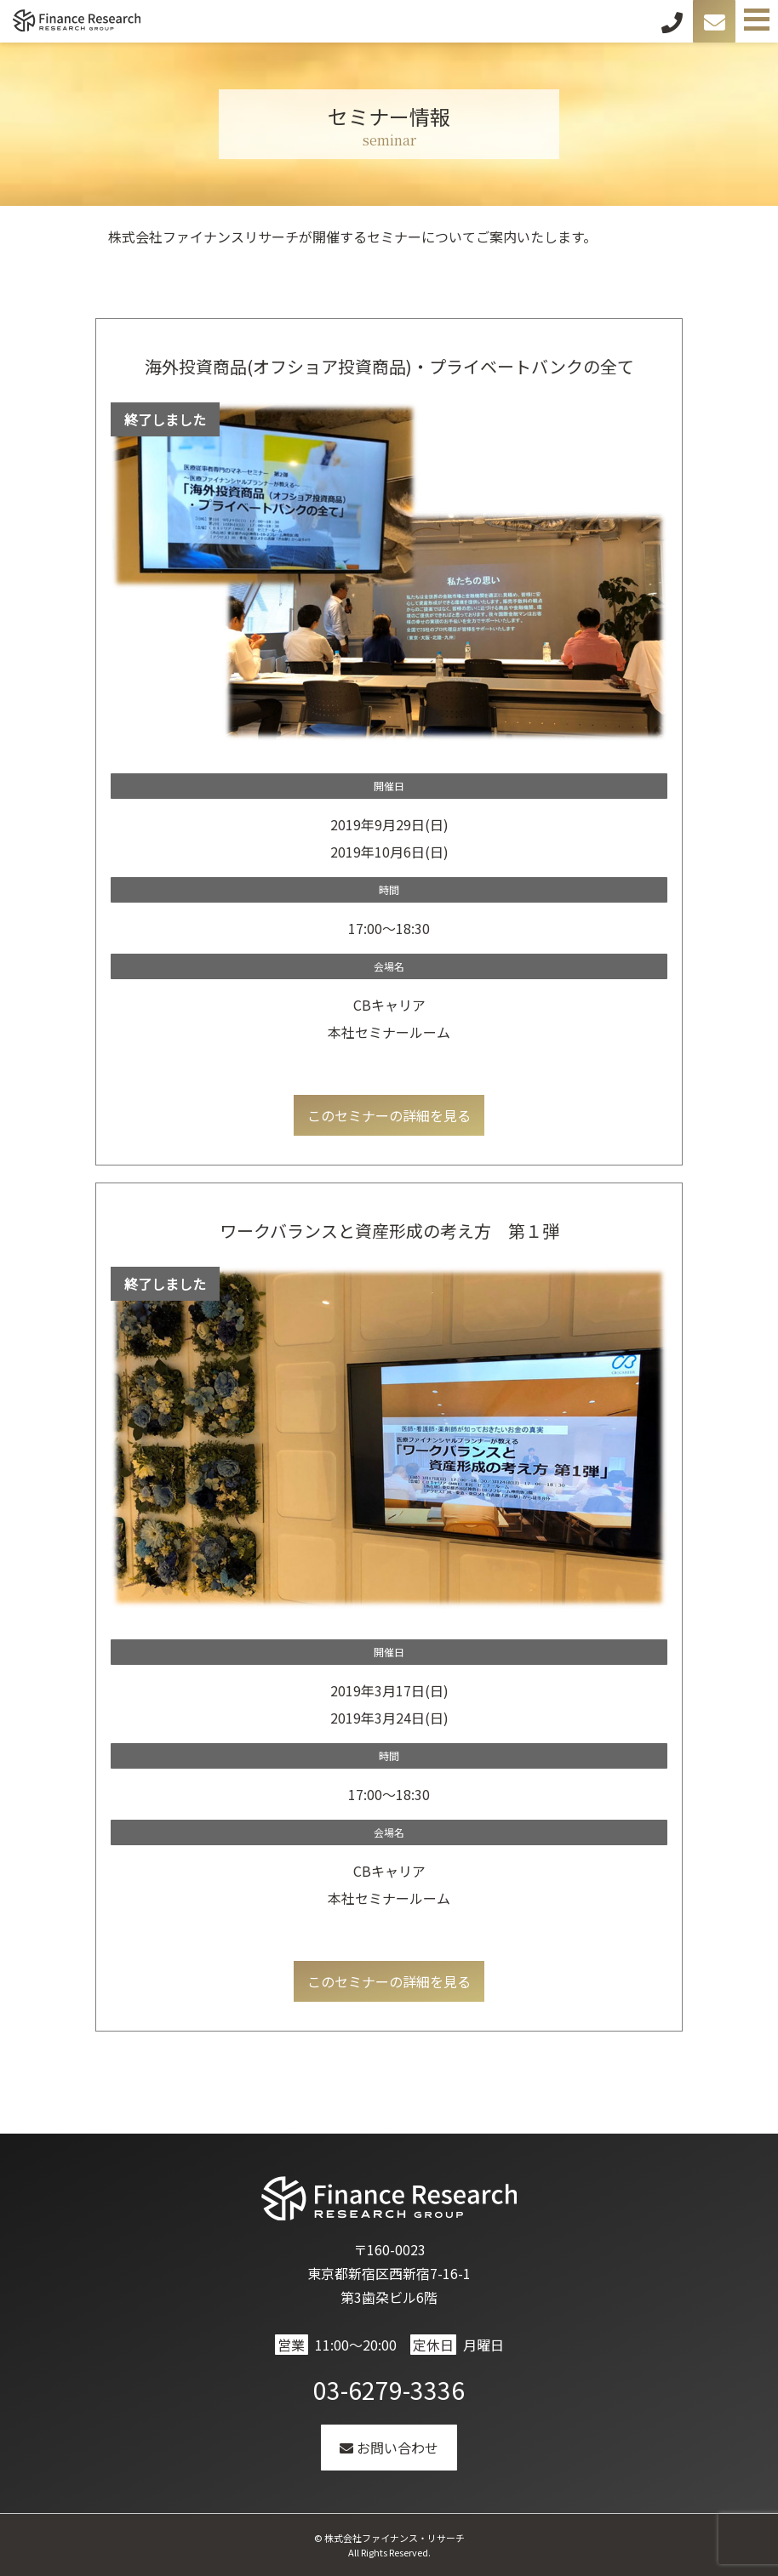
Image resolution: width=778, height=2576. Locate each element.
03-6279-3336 (389, 2390)
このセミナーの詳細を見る (389, 1115)
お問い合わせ (389, 2447)
